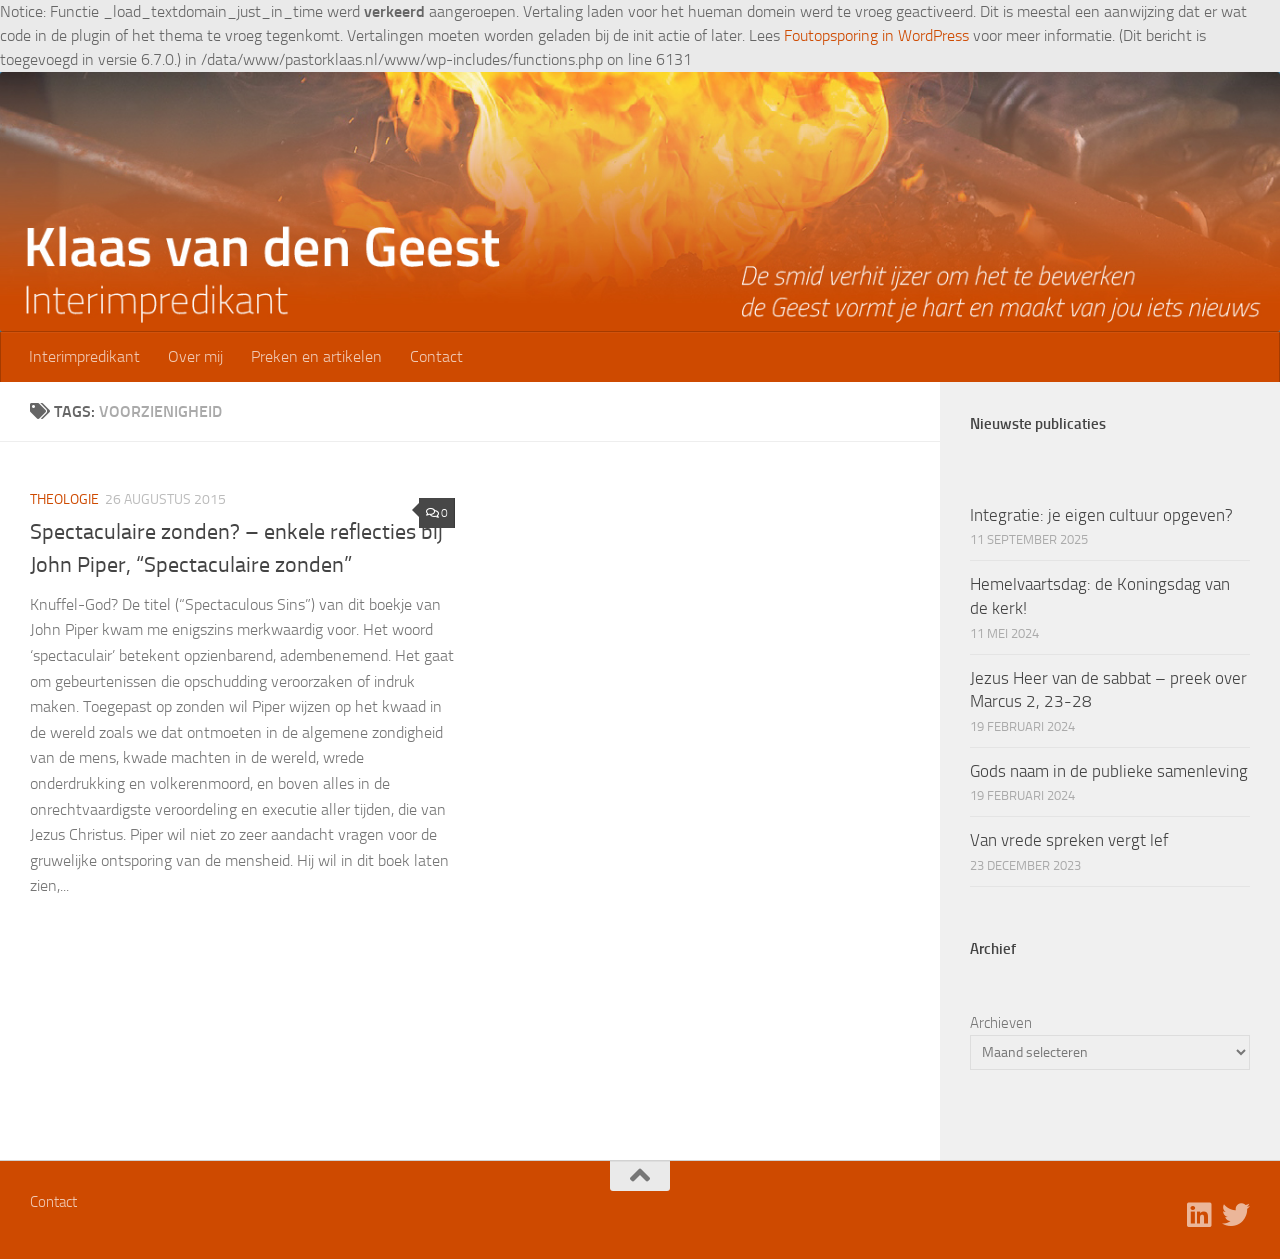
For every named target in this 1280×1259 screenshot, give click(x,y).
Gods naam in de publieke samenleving (1109, 771)
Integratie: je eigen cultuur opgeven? (1101, 515)
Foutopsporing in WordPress (876, 35)
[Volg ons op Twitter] (1236, 1215)
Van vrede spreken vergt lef (1069, 840)
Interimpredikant (84, 356)
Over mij (195, 356)
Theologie (64, 499)
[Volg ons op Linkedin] (1200, 1215)
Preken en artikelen (316, 356)
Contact (436, 356)
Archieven (1001, 1023)
